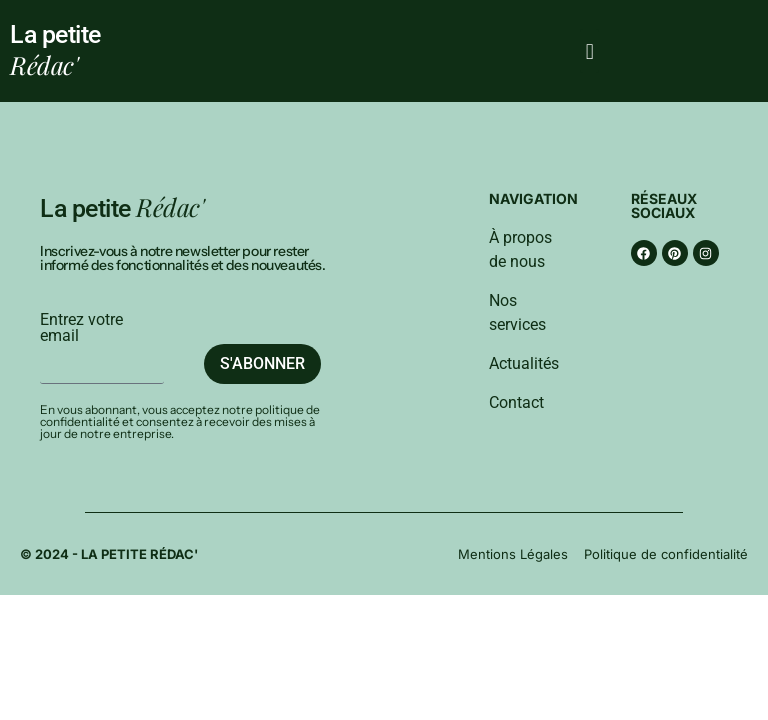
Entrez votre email (81, 328)
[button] (589, 51)
